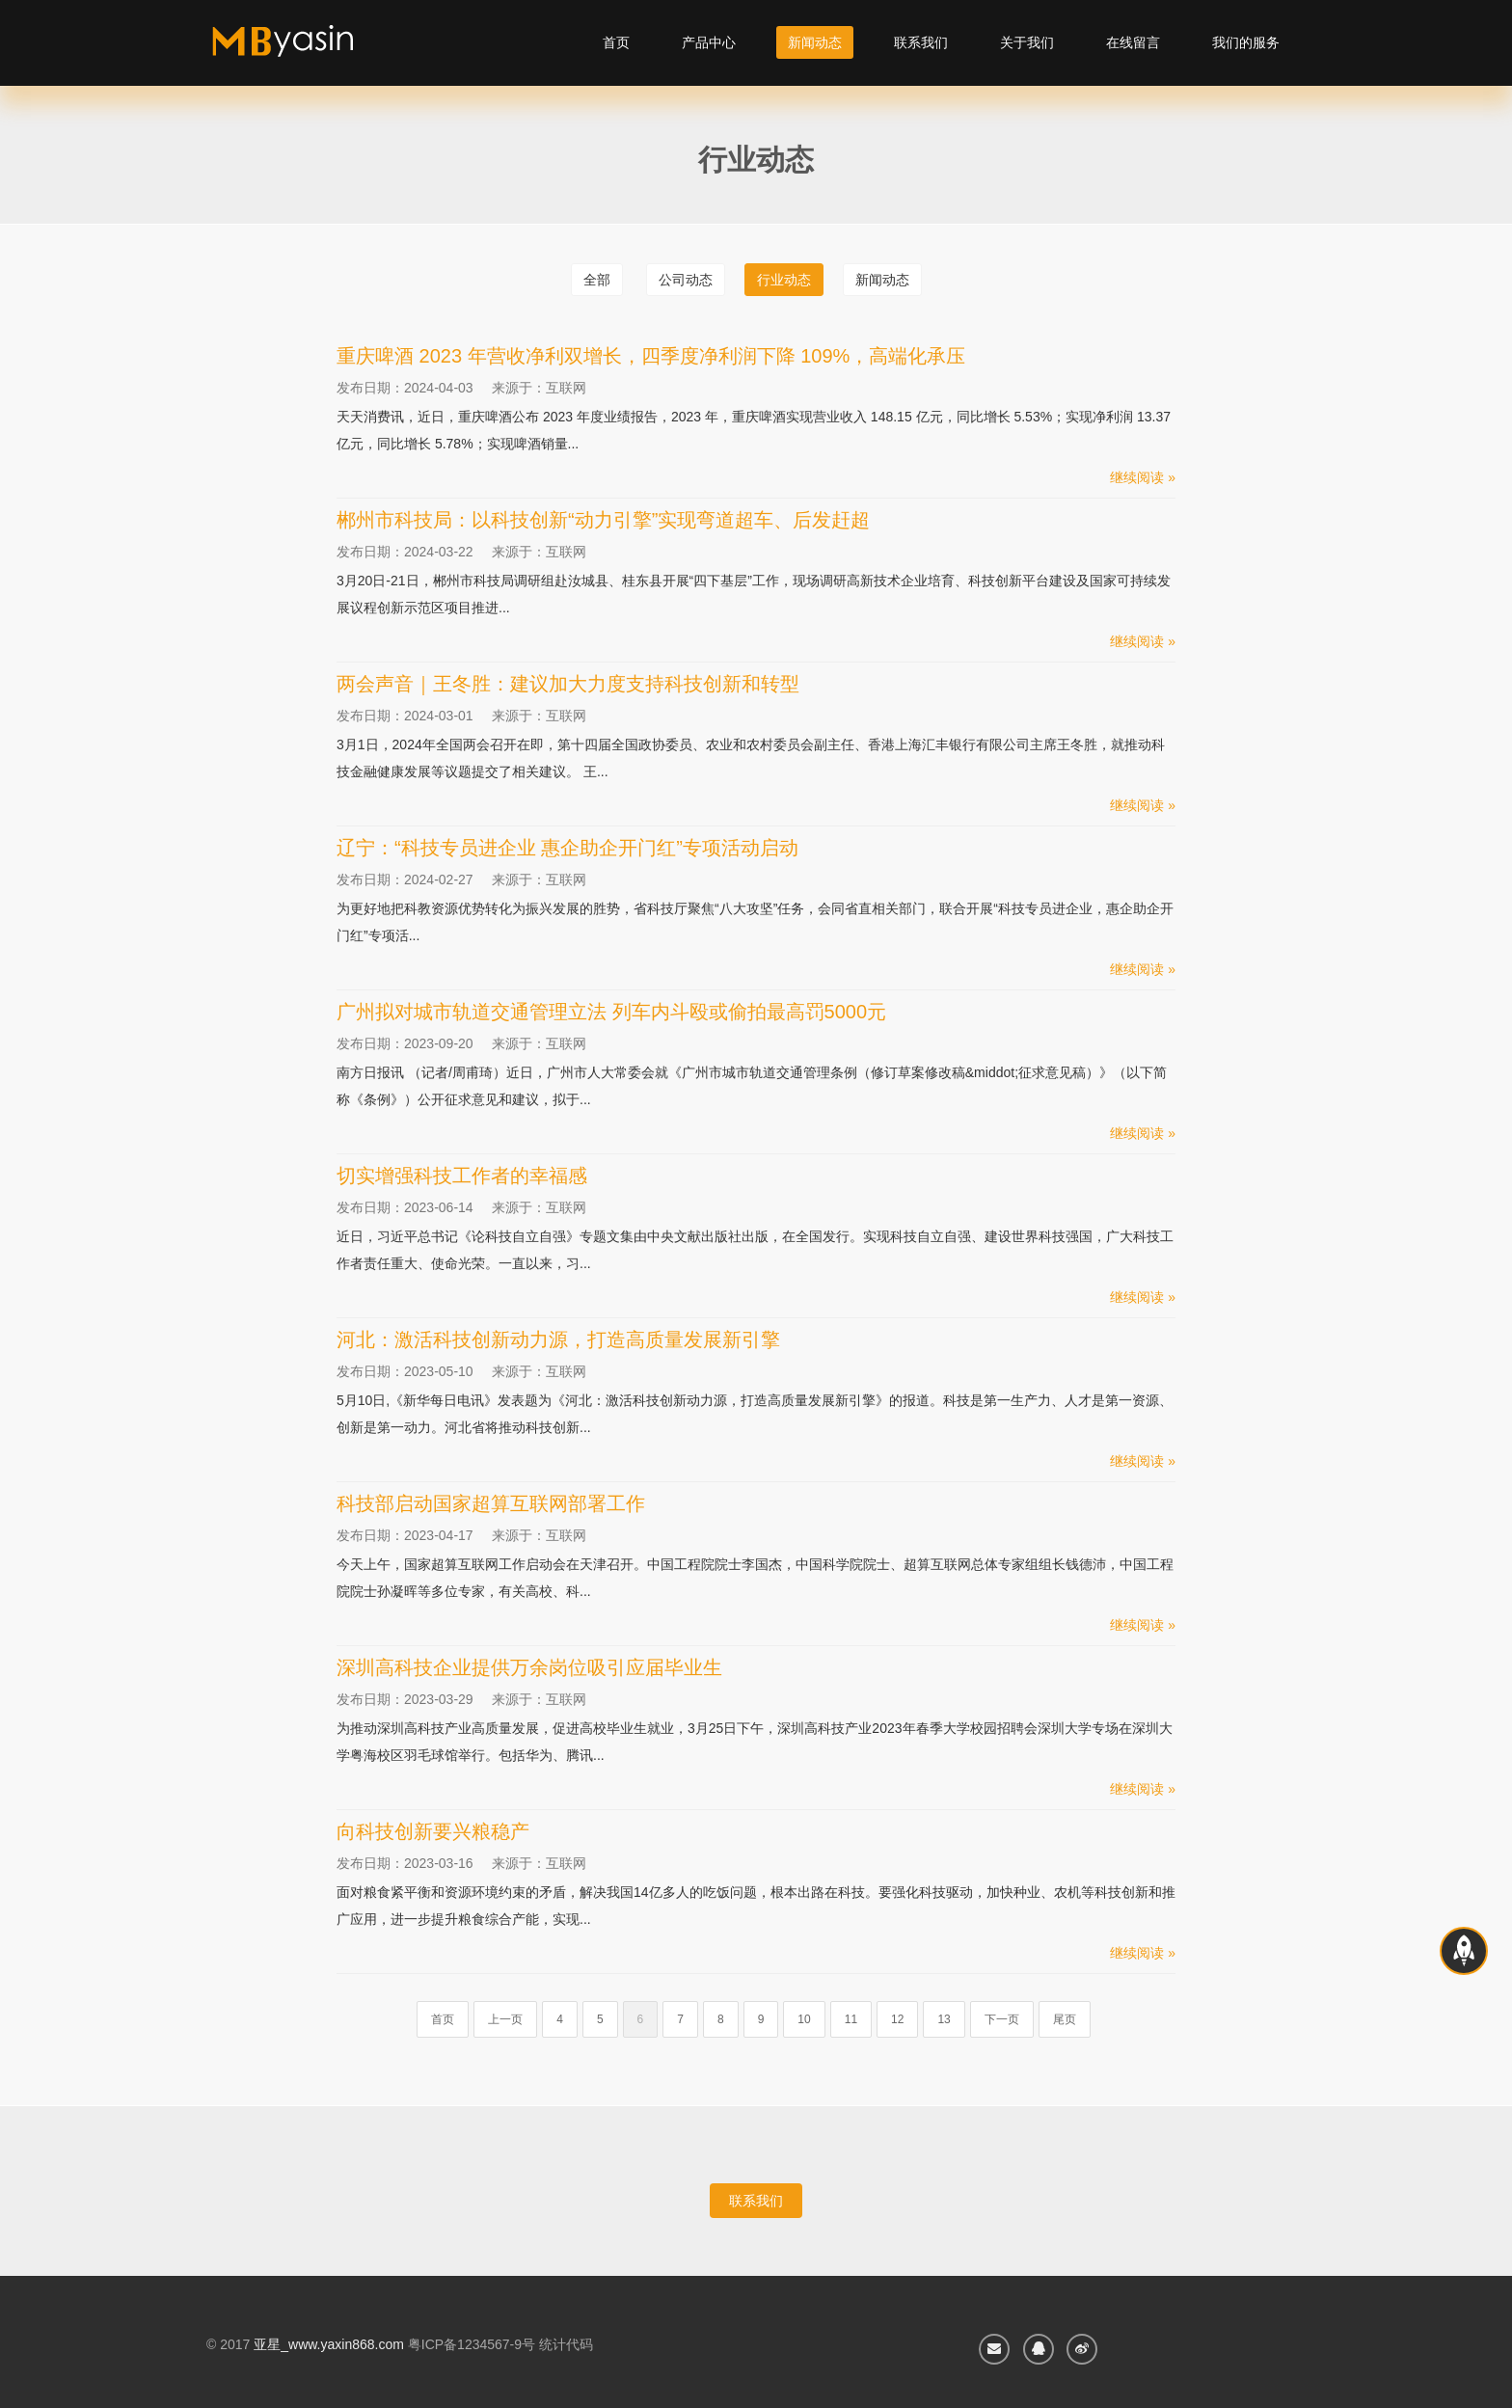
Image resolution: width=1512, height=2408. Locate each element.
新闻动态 (815, 42)
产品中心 (709, 42)
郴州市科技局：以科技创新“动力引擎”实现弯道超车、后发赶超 (603, 519)
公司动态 (686, 279)
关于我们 (1027, 42)
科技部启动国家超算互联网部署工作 (491, 1503)
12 (897, 2019)
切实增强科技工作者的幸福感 (462, 1175)
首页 (616, 42)
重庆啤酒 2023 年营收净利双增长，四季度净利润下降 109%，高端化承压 (651, 355)
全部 (596, 279)
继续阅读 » (1142, 477)
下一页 (1002, 2019)
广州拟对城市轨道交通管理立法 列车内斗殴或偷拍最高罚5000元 (611, 1011)
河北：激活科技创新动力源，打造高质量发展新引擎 (558, 1339)
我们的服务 (1246, 42)
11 (851, 2019)
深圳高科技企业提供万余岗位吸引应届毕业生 (529, 1667)
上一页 (505, 2019)
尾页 (1064, 2019)
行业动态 (784, 279)
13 (943, 2019)
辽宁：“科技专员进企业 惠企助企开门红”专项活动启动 (567, 847)
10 (803, 2019)
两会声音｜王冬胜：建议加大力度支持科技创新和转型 (568, 683)
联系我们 (921, 42)
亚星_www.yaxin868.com (329, 2344)
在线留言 (1133, 42)
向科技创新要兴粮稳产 (433, 1831)
